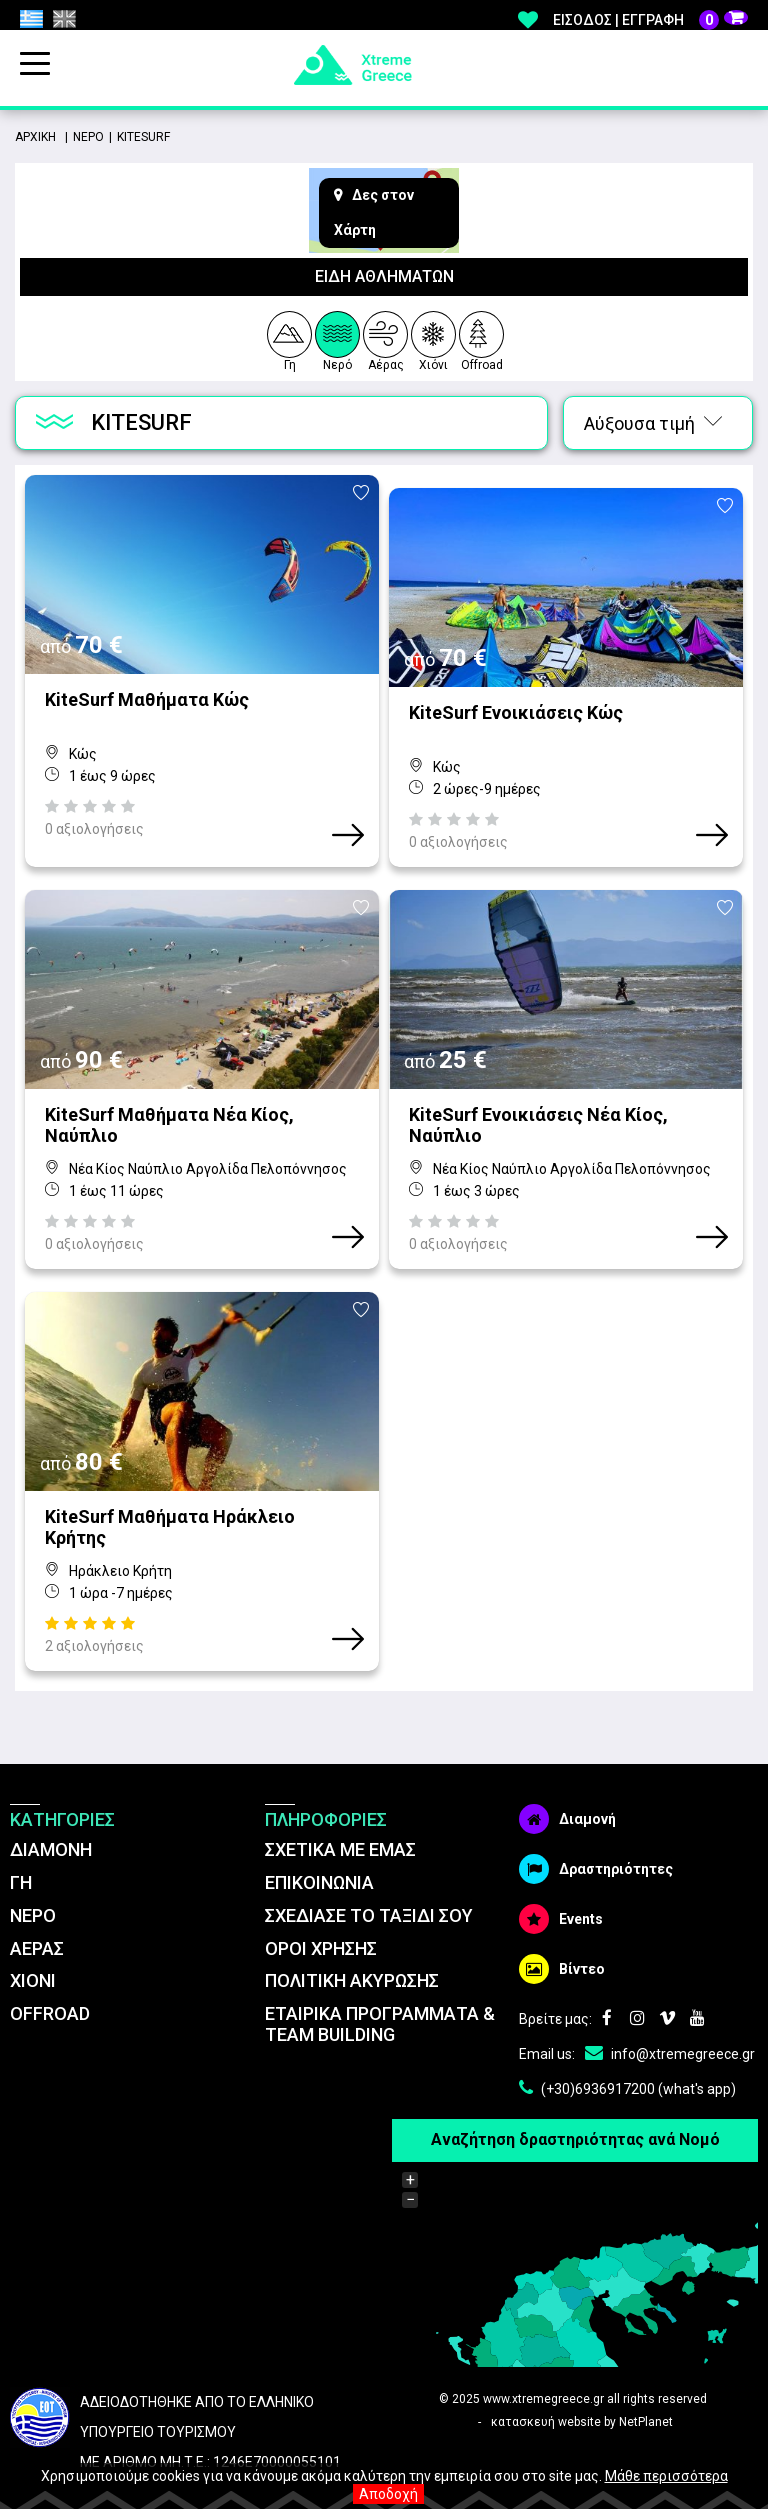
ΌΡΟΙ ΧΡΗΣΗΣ (321, 1908)
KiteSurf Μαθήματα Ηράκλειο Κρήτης (170, 1488)
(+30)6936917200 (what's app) (627, 2050)
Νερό (337, 338)
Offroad (482, 338)
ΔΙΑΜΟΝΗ (51, 1810)
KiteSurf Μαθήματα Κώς (147, 699)
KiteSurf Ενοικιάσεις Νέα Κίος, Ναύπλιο (538, 1099)
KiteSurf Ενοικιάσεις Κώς (516, 699)
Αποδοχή (388, 2494)
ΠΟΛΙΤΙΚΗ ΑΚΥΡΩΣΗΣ (352, 1941)
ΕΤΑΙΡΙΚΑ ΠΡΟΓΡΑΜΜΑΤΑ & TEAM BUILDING (380, 1985)
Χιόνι (433, 338)
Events (561, 1880)
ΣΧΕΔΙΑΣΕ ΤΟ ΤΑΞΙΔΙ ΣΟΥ (369, 1875)
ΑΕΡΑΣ (37, 1908)
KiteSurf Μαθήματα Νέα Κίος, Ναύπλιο (169, 1099)
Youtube (697, 1980)
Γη (288, 338)
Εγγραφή (653, 20)
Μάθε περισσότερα (666, 2476)
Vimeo (667, 1980)
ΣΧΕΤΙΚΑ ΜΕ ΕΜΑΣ (340, 1810)
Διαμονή (567, 1780)
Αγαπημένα (528, 20)
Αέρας (386, 338)
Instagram (637, 1980)
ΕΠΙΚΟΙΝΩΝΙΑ (319, 1843)
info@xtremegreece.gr (670, 2015)
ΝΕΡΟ (33, 1875)
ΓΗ (21, 1843)
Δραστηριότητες (596, 1830)
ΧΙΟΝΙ (33, 1941)
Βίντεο (562, 1930)
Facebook (607, 1980)
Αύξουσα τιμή (653, 423)
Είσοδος (582, 20)
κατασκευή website (546, 2382)
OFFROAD (50, 1974)
